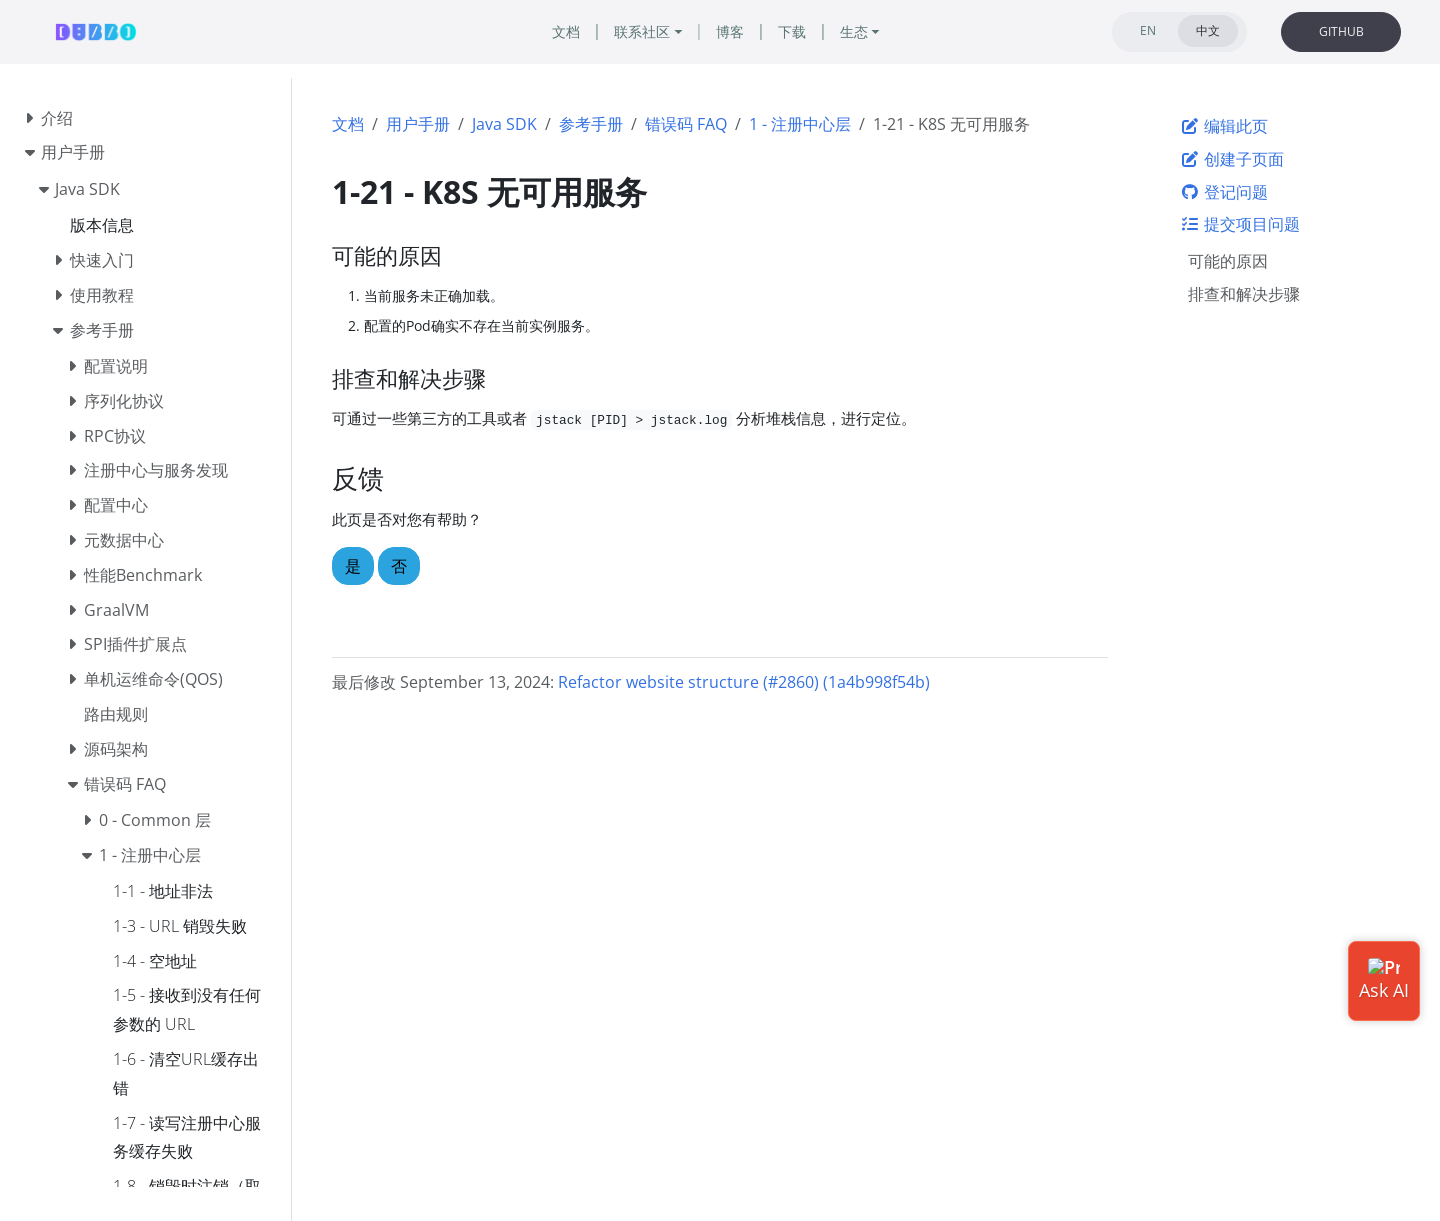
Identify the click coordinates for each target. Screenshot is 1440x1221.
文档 (348, 124)
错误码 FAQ (686, 124)
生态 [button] (854, 31)
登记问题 (1224, 192)
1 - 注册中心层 (800, 124)
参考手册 (591, 124)
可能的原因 (1228, 261)
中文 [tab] (1208, 30)
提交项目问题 (1240, 224)
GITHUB (1341, 31)
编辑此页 (1224, 126)
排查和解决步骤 (1244, 294)
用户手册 (418, 124)
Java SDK (504, 124)
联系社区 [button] (642, 31)
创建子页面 (1232, 159)
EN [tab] (1148, 30)
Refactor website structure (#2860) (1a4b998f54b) (744, 682)
